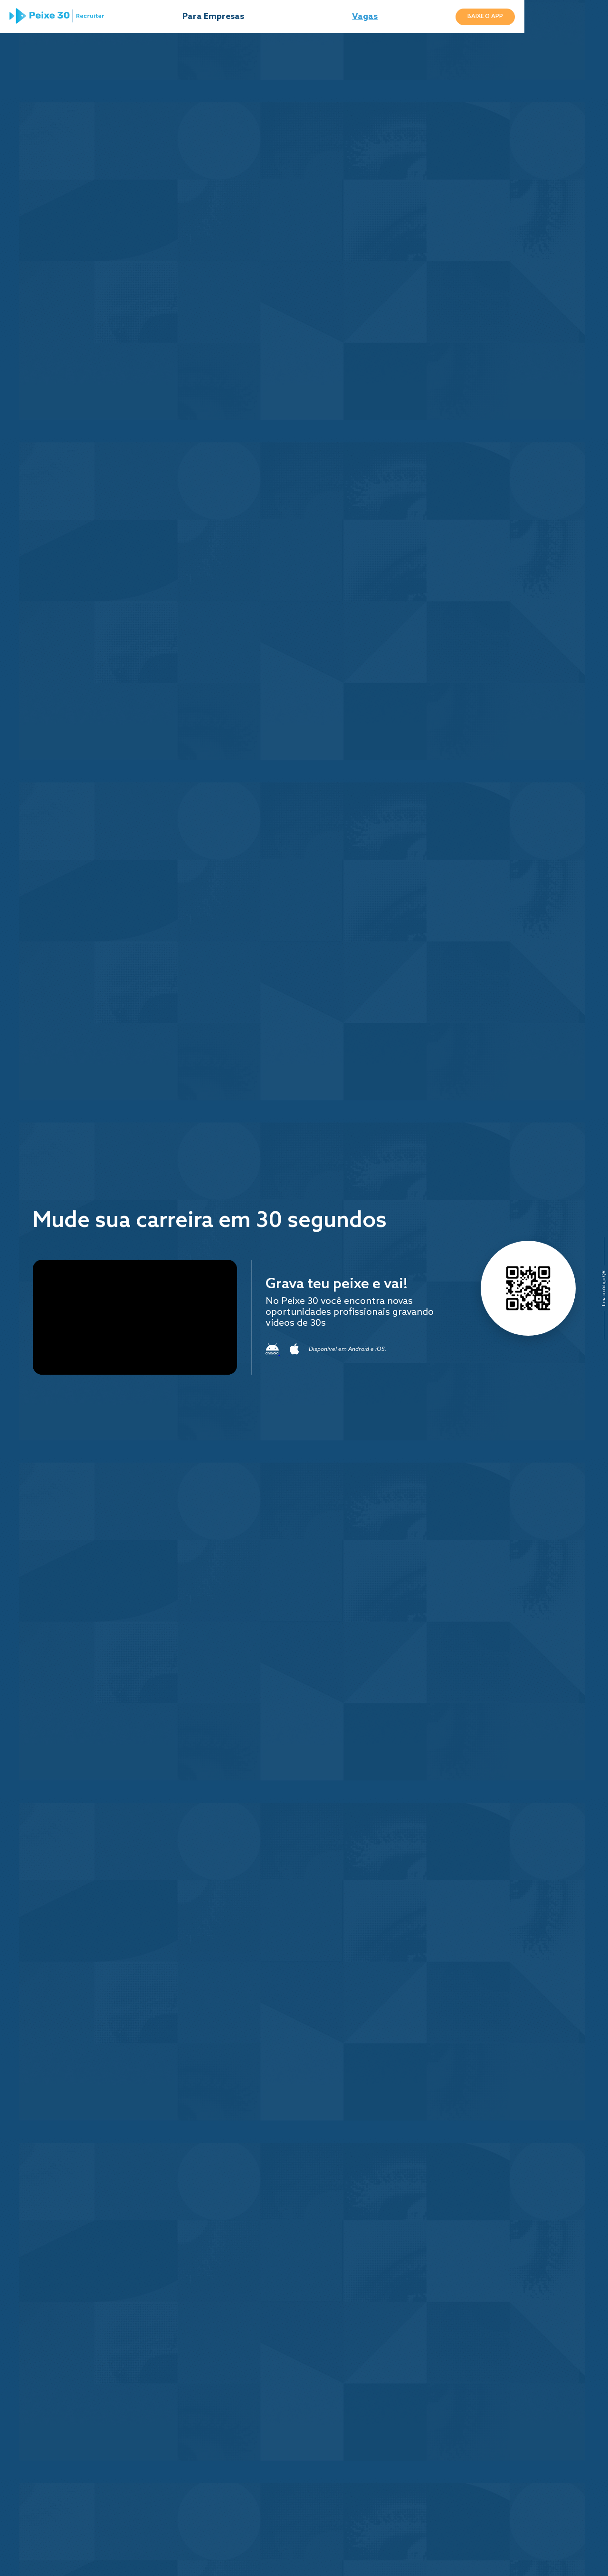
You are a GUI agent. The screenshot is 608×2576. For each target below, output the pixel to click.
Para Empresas (249, 18)
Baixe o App (545, 18)
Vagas (412, 18)
